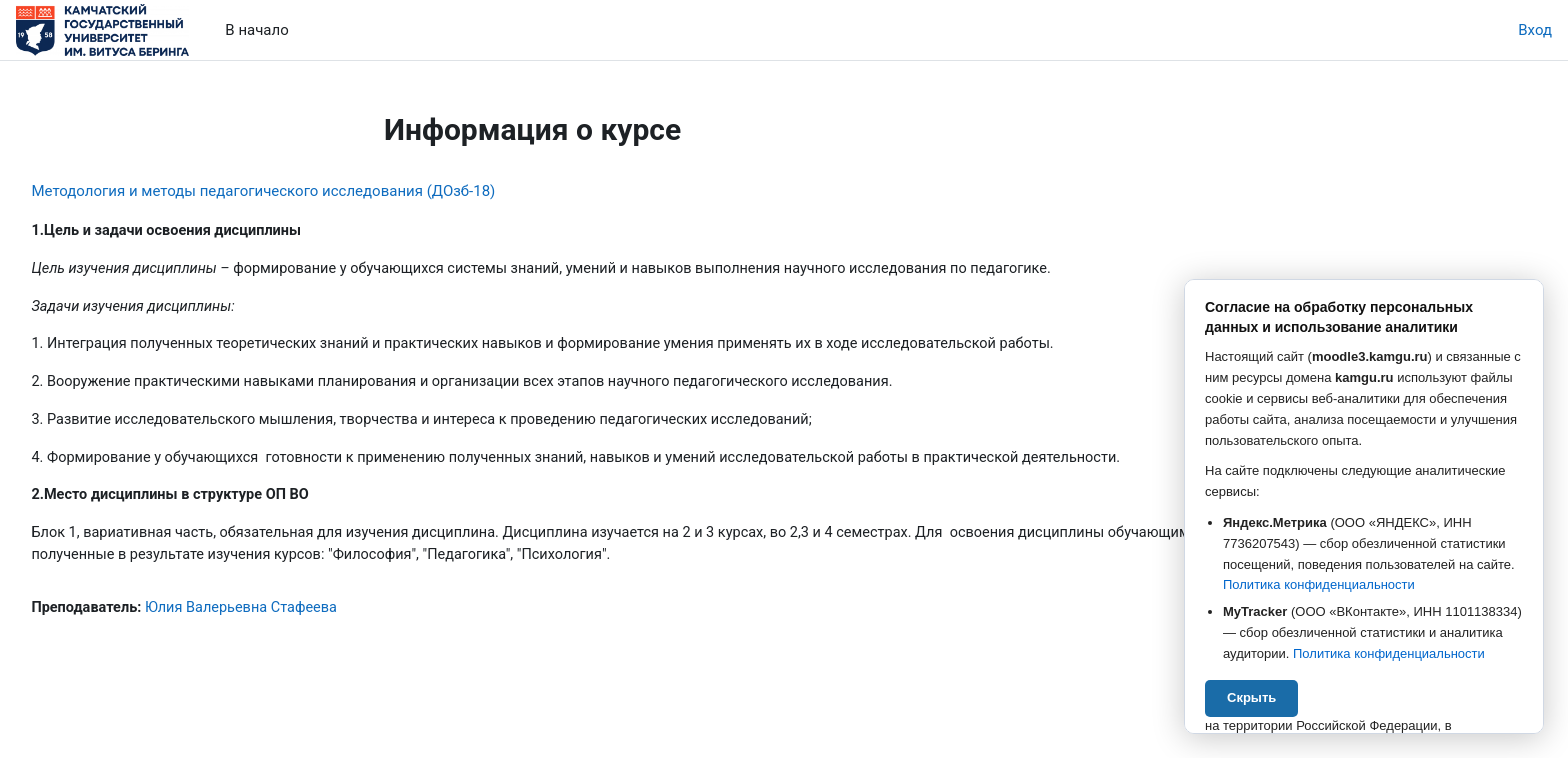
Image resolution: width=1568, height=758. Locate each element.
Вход (1535, 30)
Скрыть (1251, 697)
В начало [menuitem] (256, 30)
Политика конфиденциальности (1319, 584)
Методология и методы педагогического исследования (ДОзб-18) (308, 191)
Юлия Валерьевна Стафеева (293, 615)
